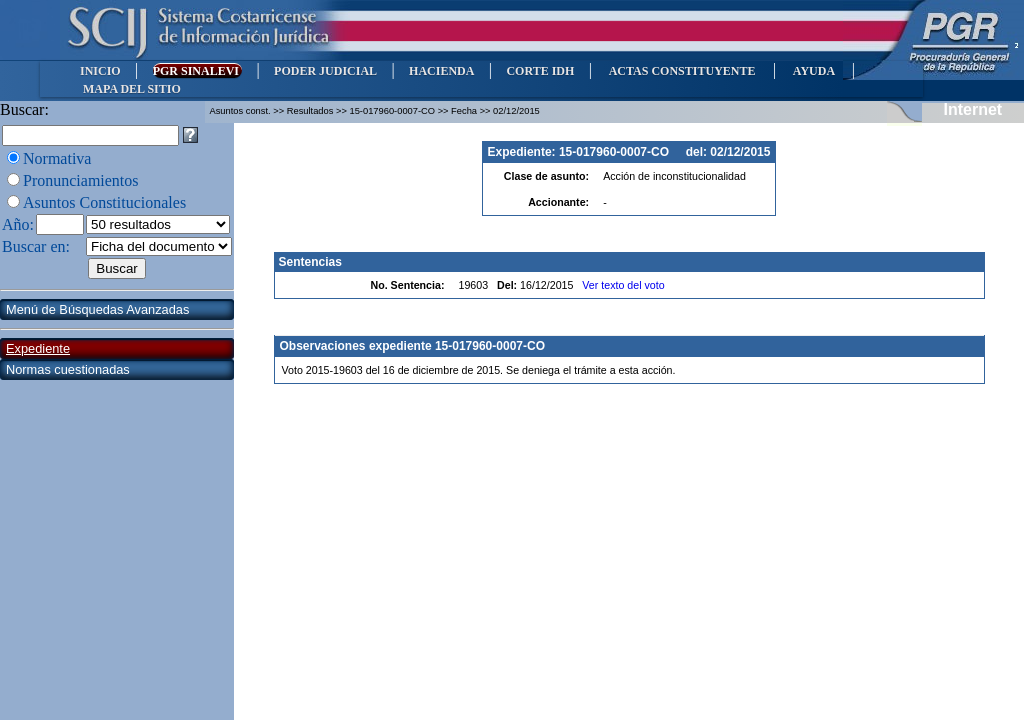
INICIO (100, 71)
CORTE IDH (540, 71)
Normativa (57, 158)
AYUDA (813, 71)
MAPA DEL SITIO (132, 89)
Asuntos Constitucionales (104, 202)
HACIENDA (441, 71)
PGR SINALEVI (197, 71)
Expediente (38, 348)
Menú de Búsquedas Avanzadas (97, 309)
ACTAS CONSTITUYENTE (682, 71)
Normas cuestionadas (68, 369)
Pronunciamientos (81, 180)
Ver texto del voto (623, 285)
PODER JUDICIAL (325, 71)
